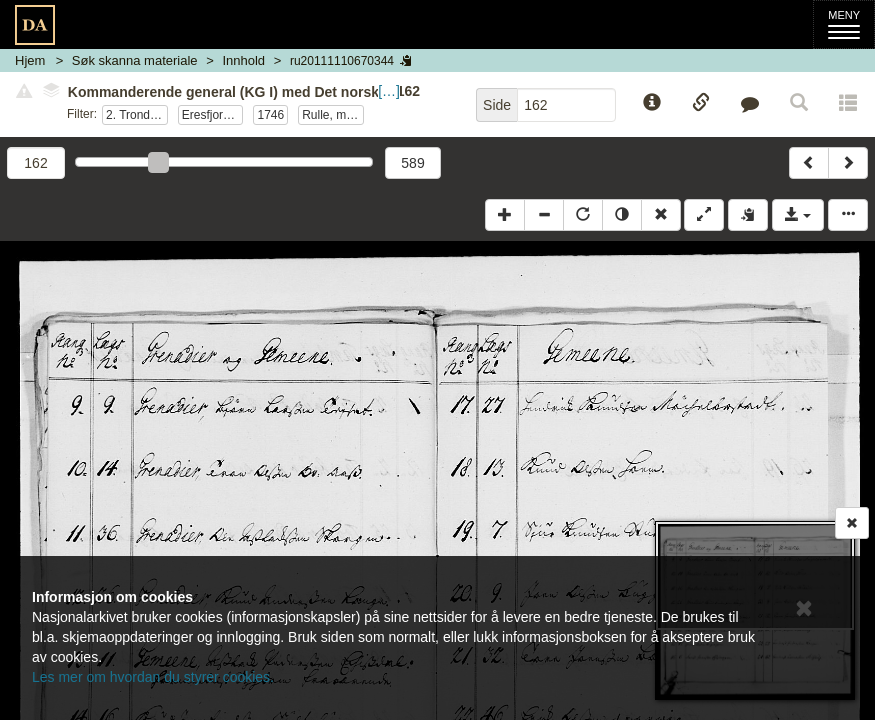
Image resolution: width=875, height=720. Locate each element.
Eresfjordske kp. (213, 115)
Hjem (30, 60)
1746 (270, 115)
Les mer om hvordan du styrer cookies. (153, 677)
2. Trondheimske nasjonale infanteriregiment (137, 115)
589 (412, 163)
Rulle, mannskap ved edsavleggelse (333, 115)
